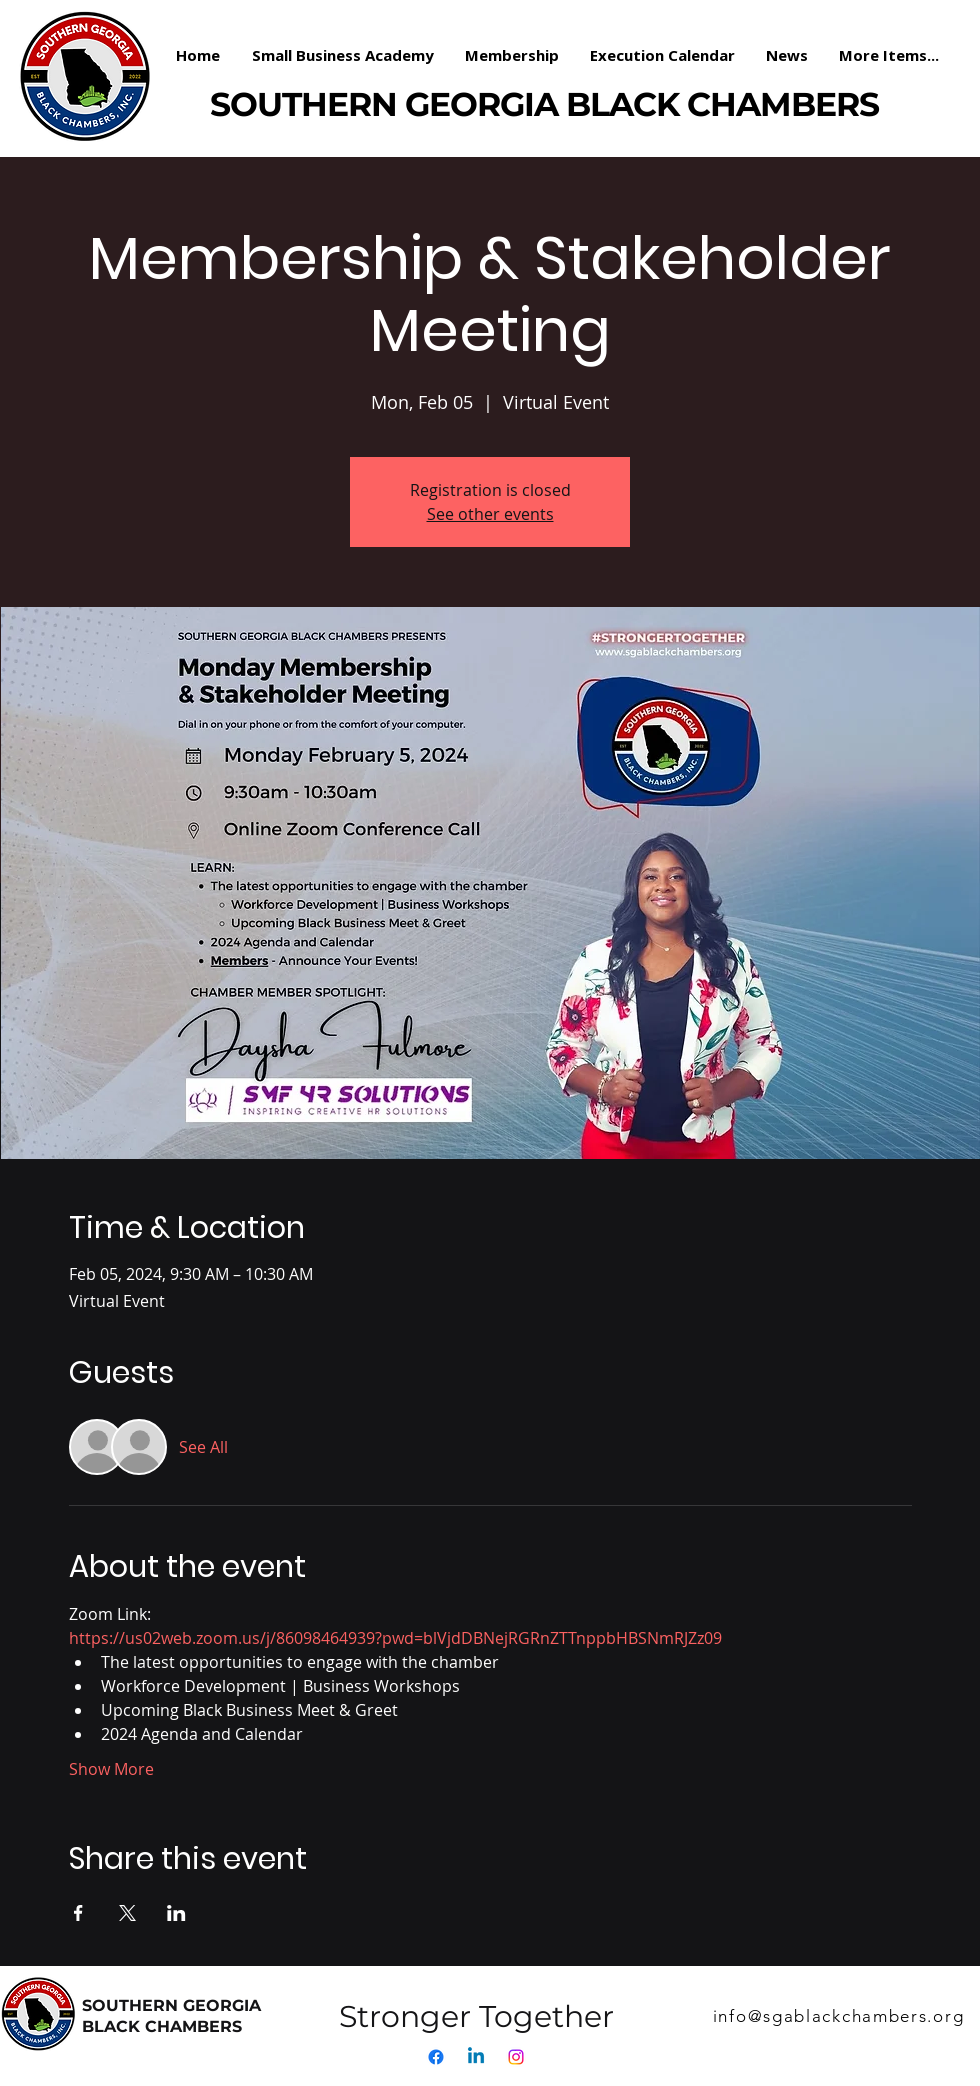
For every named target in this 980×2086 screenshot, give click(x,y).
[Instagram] (516, 2057)
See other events (490, 514)
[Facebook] (436, 2057)
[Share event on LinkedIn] (176, 1913)
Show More (111, 1769)
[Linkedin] (476, 2057)
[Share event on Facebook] (78, 1913)
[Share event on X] (127, 1913)
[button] (512, 55)
